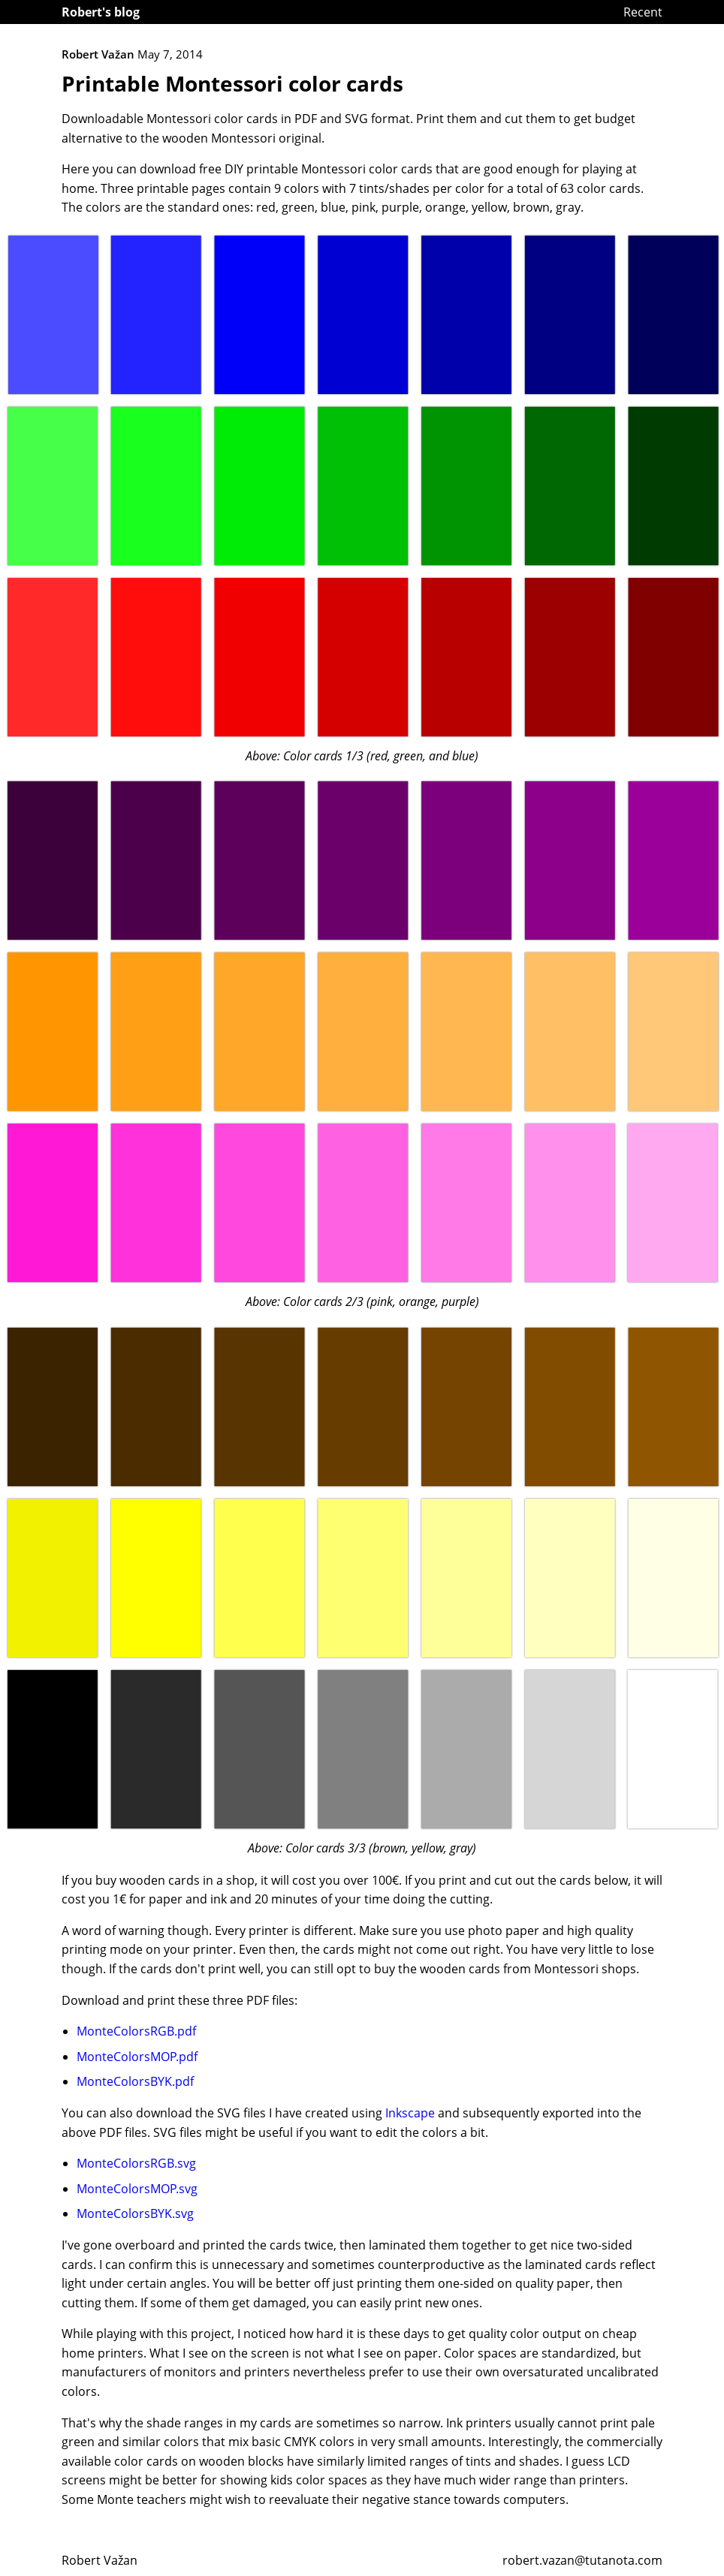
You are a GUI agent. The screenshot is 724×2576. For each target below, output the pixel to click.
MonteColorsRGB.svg (136, 2163)
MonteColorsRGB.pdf (136, 2031)
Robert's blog (101, 12)
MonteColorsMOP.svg (137, 2188)
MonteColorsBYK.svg (135, 2213)
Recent (642, 12)
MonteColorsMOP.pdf (137, 2056)
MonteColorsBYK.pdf (135, 2081)
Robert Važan (99, 2560)
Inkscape (410, 2113)
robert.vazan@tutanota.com (582, 2560)
